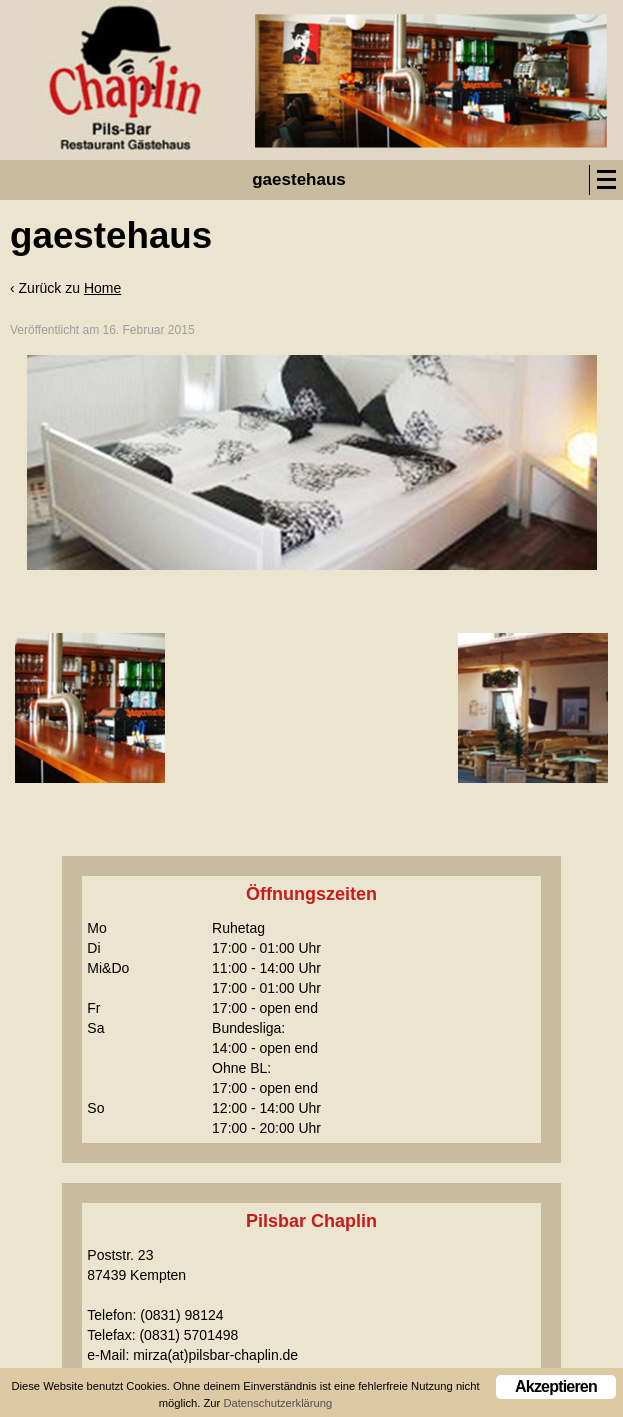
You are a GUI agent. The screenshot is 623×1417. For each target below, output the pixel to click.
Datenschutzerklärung (277, 1404)
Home (102, 288)
